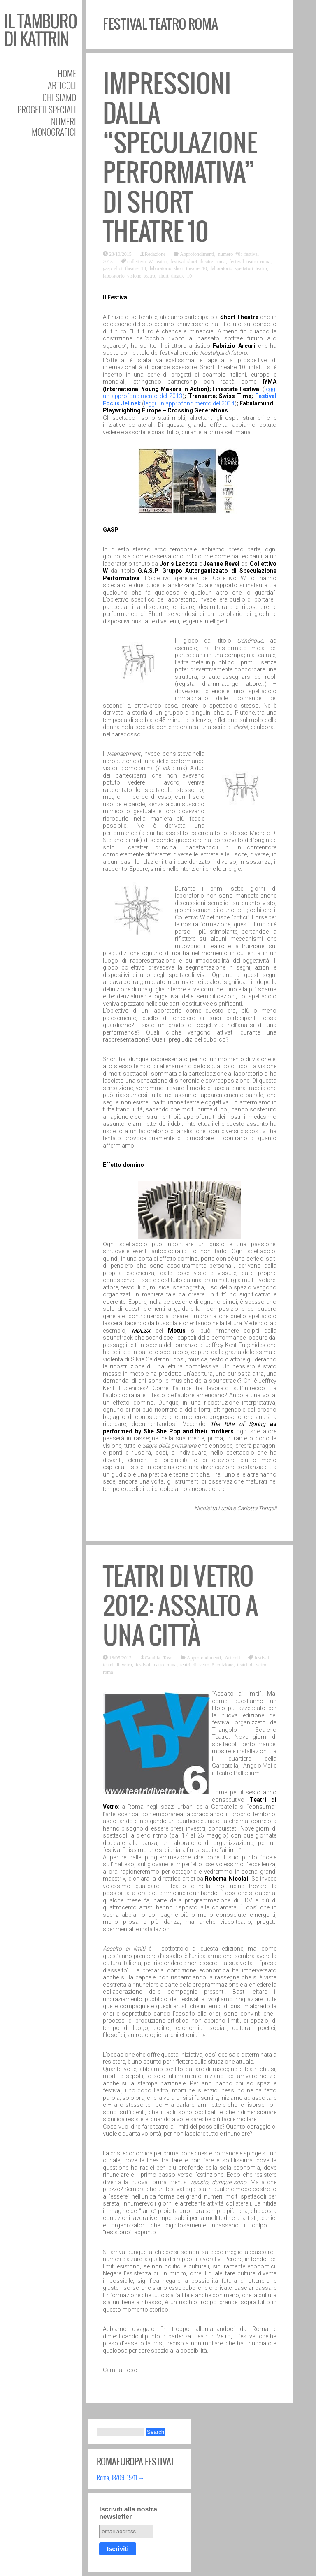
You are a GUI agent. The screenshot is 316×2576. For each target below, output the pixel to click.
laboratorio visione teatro (129, 275)
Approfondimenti (197, 253)
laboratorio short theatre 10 (178, 268)
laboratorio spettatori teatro (239, 268)
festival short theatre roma (198, 261)
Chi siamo (59, 97)
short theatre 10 (175, 275)
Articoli (62, 85)
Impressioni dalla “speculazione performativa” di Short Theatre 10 (180, 157)
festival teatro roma (250, 261)
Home (67, 73)
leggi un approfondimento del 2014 (189, 403)
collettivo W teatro (147, 261)
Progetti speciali (46, 109)
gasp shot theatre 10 (124, 268)
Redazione (155, 253)
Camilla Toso (158, 1657)
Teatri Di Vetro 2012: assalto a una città (180, 1606)
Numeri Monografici (54, 126)
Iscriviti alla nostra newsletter (128, 2513)
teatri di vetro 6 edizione (206, 1664)
